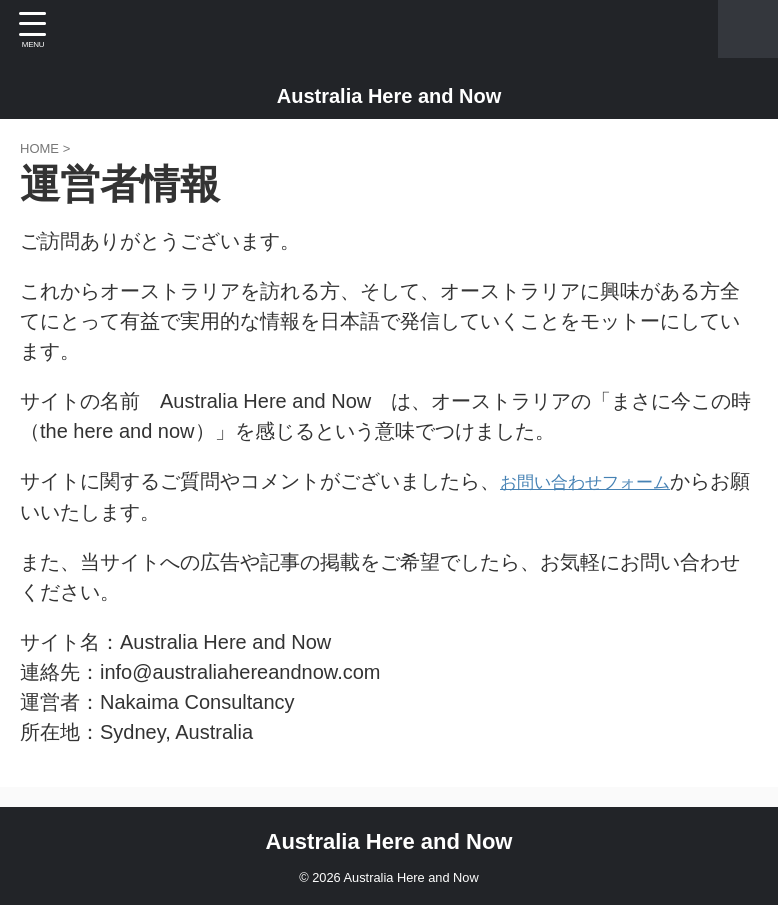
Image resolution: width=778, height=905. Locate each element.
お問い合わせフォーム (600, 481)
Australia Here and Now (389, 96)
